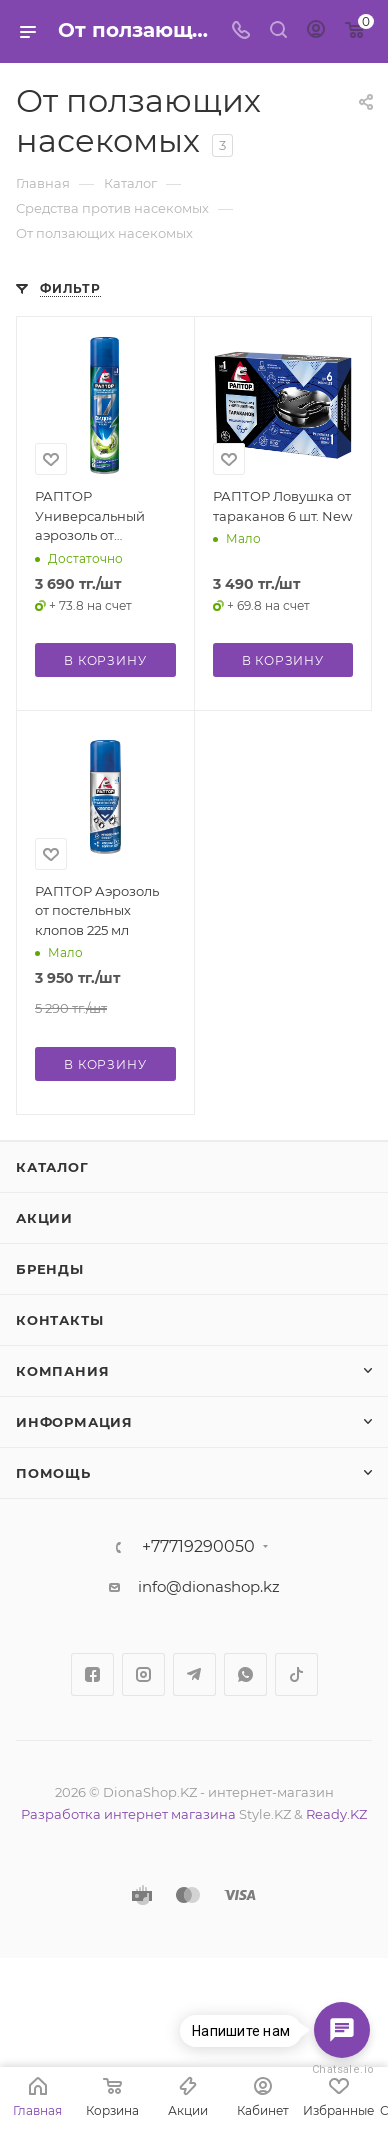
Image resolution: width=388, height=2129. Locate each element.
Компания (62, 1371)
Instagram (143, 1674)
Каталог (52, 1167)
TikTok (296, 1674)
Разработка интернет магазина (128, 1814)
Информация (74, 1422)
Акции (44, 1218)
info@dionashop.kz (209, 1586)
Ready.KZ (336, 1814)
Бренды (50, 1269)
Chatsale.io (342, 2069)
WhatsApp (245, 1674)
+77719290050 (198, 1547)
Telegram (194, 1674)
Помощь (53, 1473)
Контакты (59, 1320)
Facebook (92, 1674)
